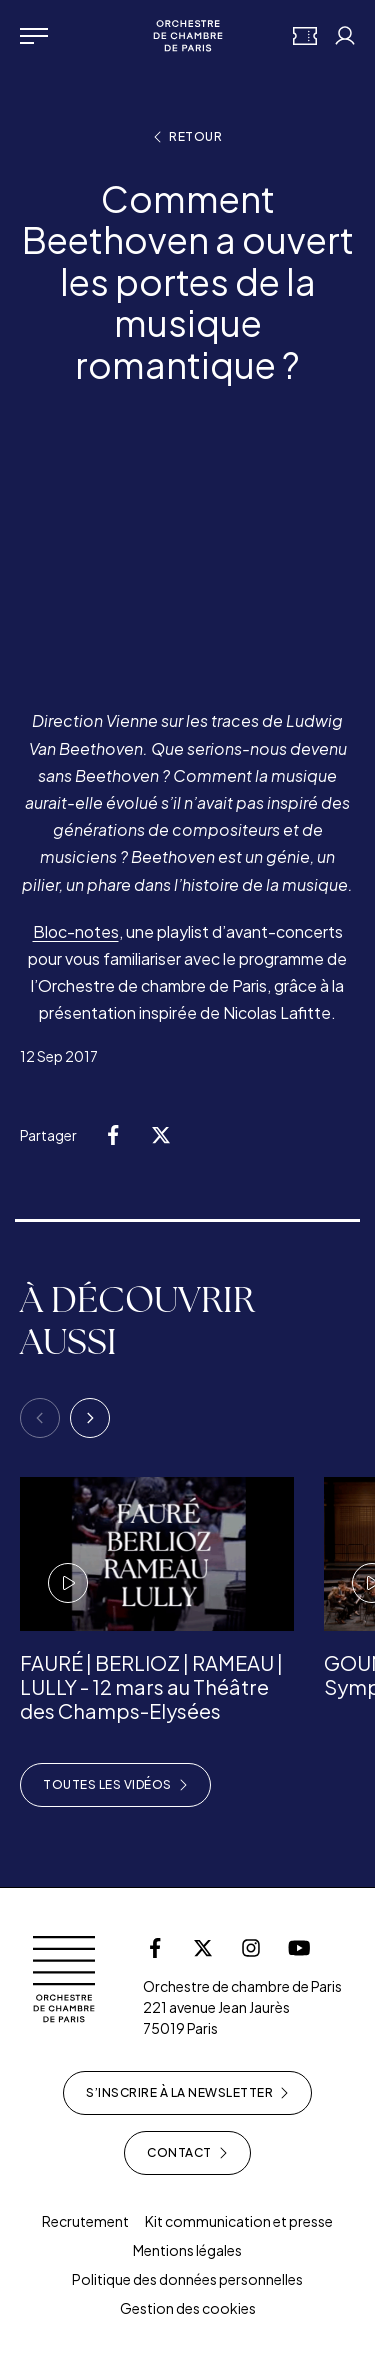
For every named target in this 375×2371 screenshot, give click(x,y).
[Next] (90, 1418)
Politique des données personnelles (187, 2279)
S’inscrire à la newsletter (187, 2093)
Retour (187, 137)
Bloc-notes (76, 931)
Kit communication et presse (239, 2221)
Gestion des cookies (188, 2308)
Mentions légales (187, 2250)
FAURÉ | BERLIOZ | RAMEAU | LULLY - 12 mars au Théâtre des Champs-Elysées (151, 1686)
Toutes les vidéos (115, 1785)
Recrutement (85, 2221)
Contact (187, 2153)
